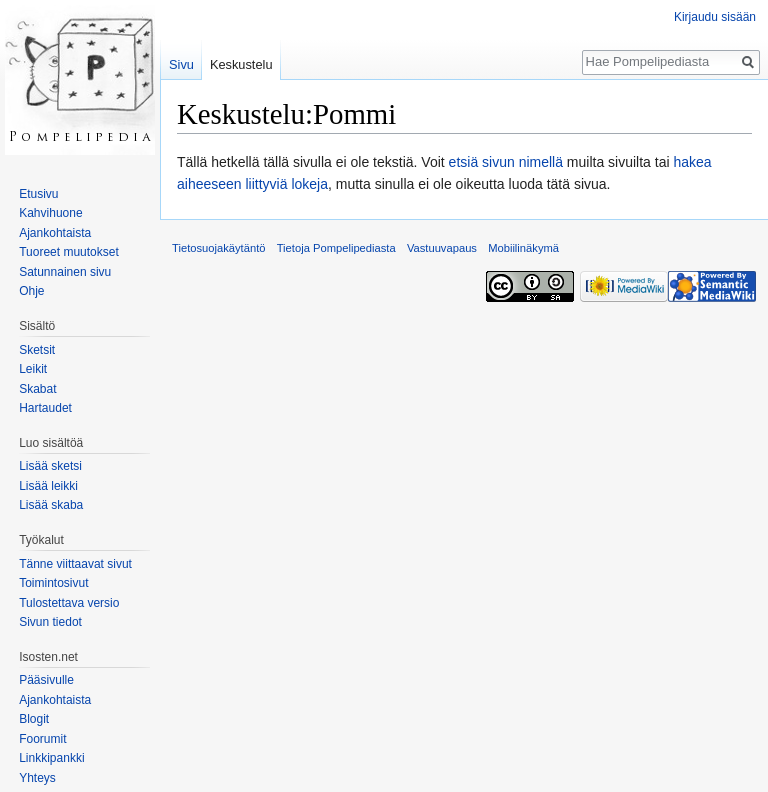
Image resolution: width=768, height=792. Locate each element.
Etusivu (38, 194)
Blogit (34, 719)
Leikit (33, 369)
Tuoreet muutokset (69, 252)
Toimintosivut (53, 583)
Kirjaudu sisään (715, 17)
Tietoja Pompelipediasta (336, 248)
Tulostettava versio (69, 603)
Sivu (181, 64)
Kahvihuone (50, 213)
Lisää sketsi (50, 466)
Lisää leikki (48, 486)
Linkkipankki (51, 758)
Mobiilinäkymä (523, 248)
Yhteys (37, 778)
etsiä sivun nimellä (506, 162)
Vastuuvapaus (442, 248)
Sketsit (37, 350)
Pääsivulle (46, 680)
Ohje (31, 291)
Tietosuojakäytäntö (219, 248)
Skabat (37, 389)
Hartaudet (45, 408)
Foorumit (42, 739)
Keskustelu (241, 64)
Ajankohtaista (55, 233)
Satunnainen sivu (65, 272)
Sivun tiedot (50, 622)
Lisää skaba (51, 505)
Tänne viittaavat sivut (75, 564)
